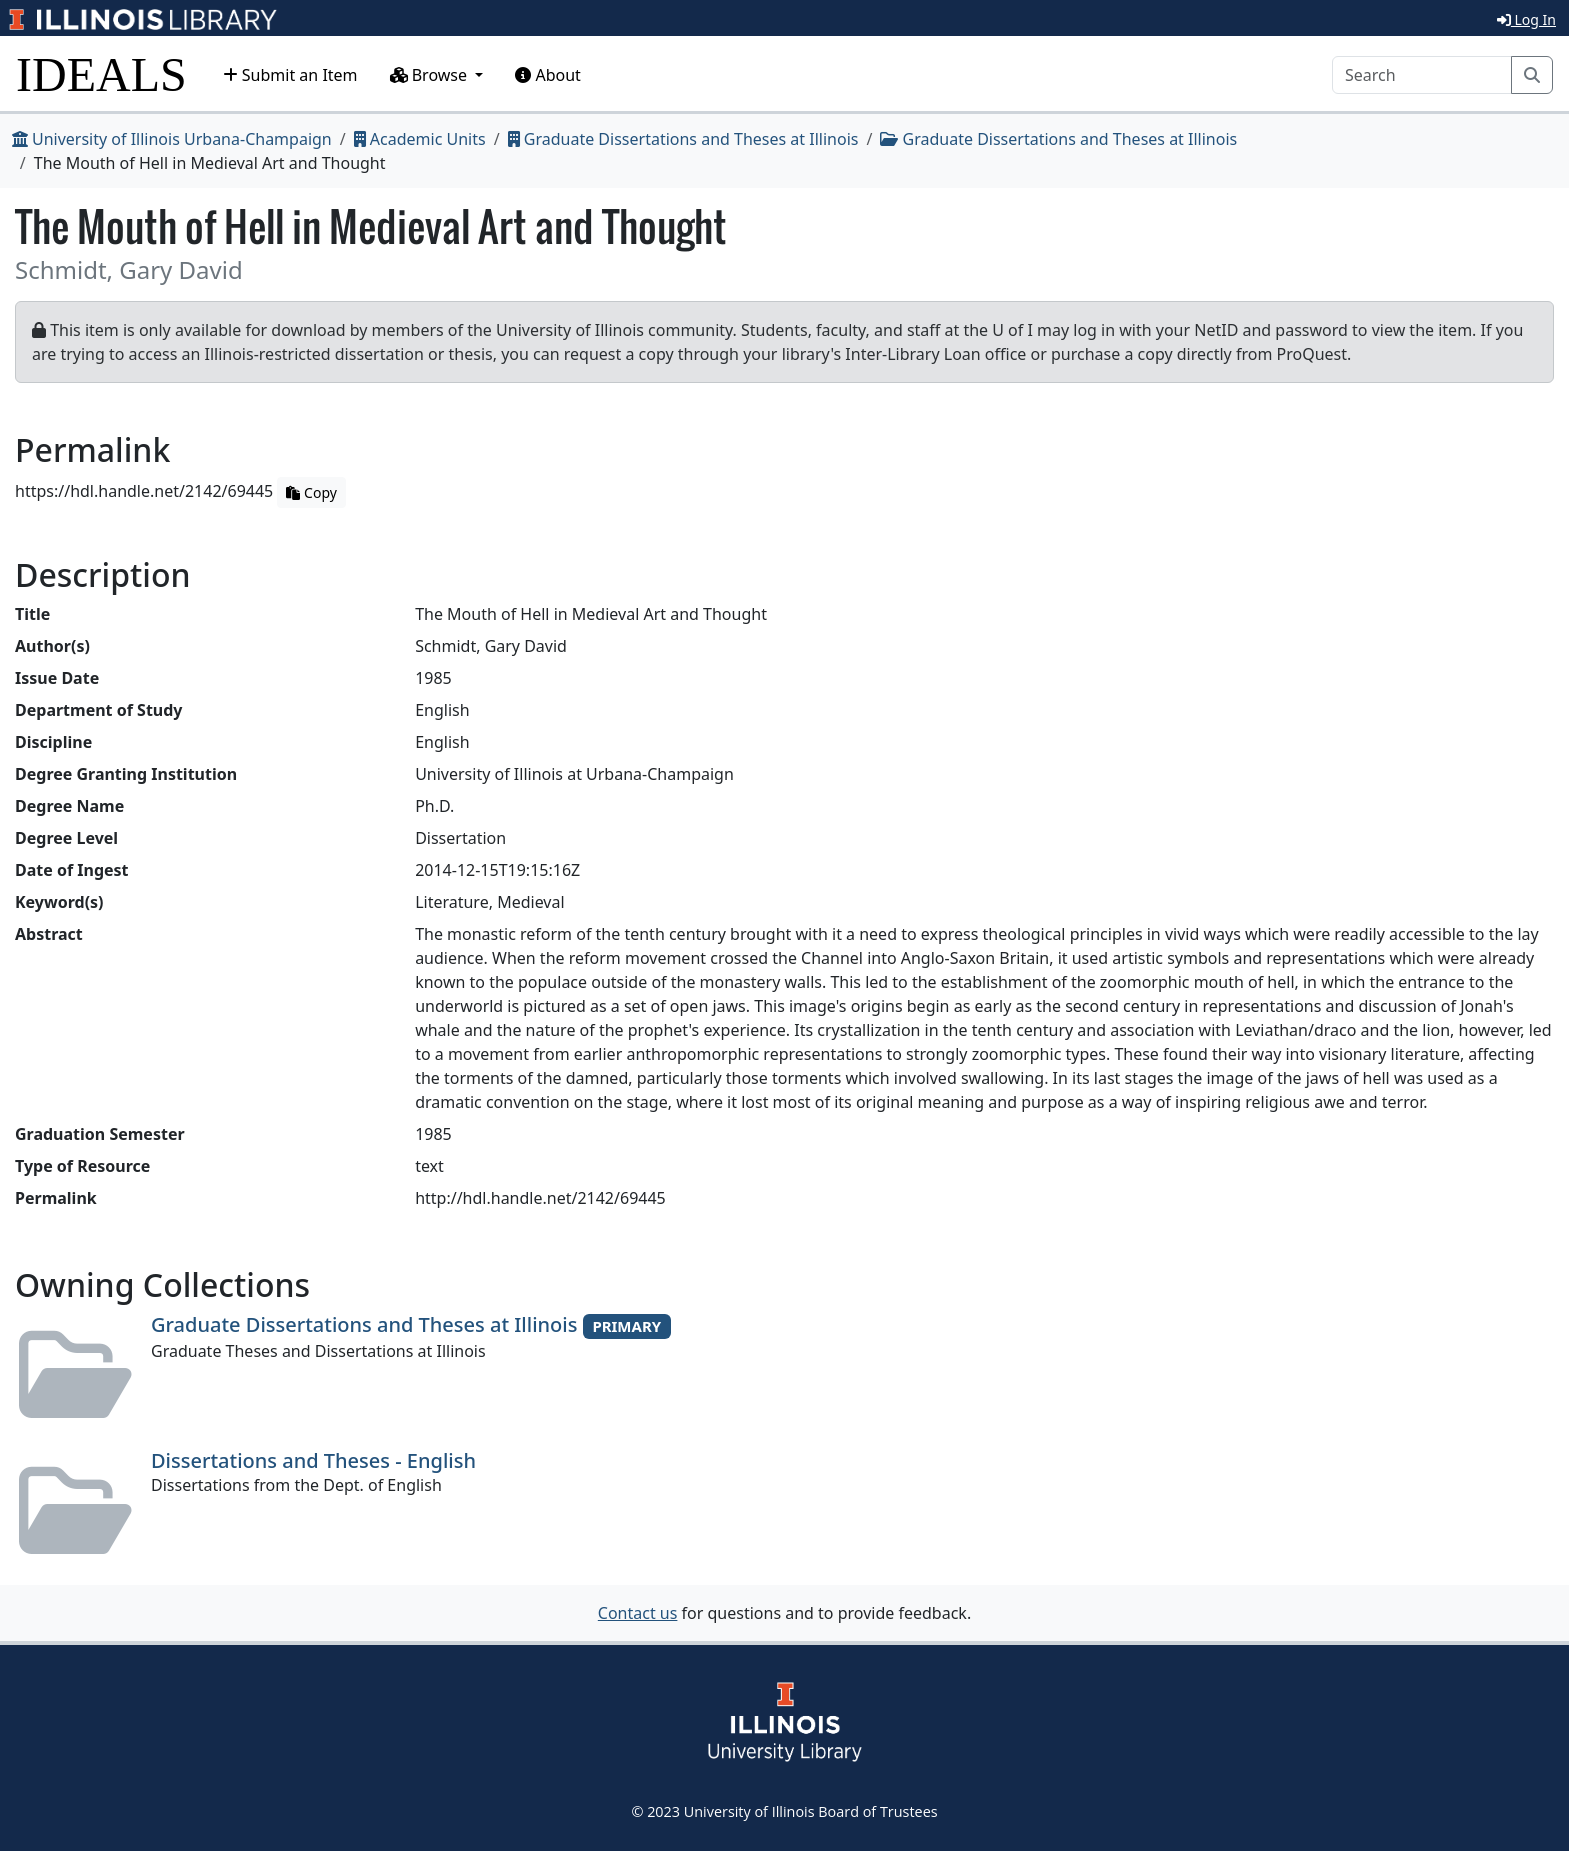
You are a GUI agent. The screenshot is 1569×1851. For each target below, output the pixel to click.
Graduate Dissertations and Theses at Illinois (683, 139)
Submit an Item (290, 75)
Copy (311, 492)
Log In (1526, 19)
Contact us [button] (638, 1613)
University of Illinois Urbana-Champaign (172, 139)
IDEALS (101, 74)
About (548, 75)
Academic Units (420, 139)
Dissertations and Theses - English (313, 1460)
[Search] (1422, 75)
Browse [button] (431, 75)
